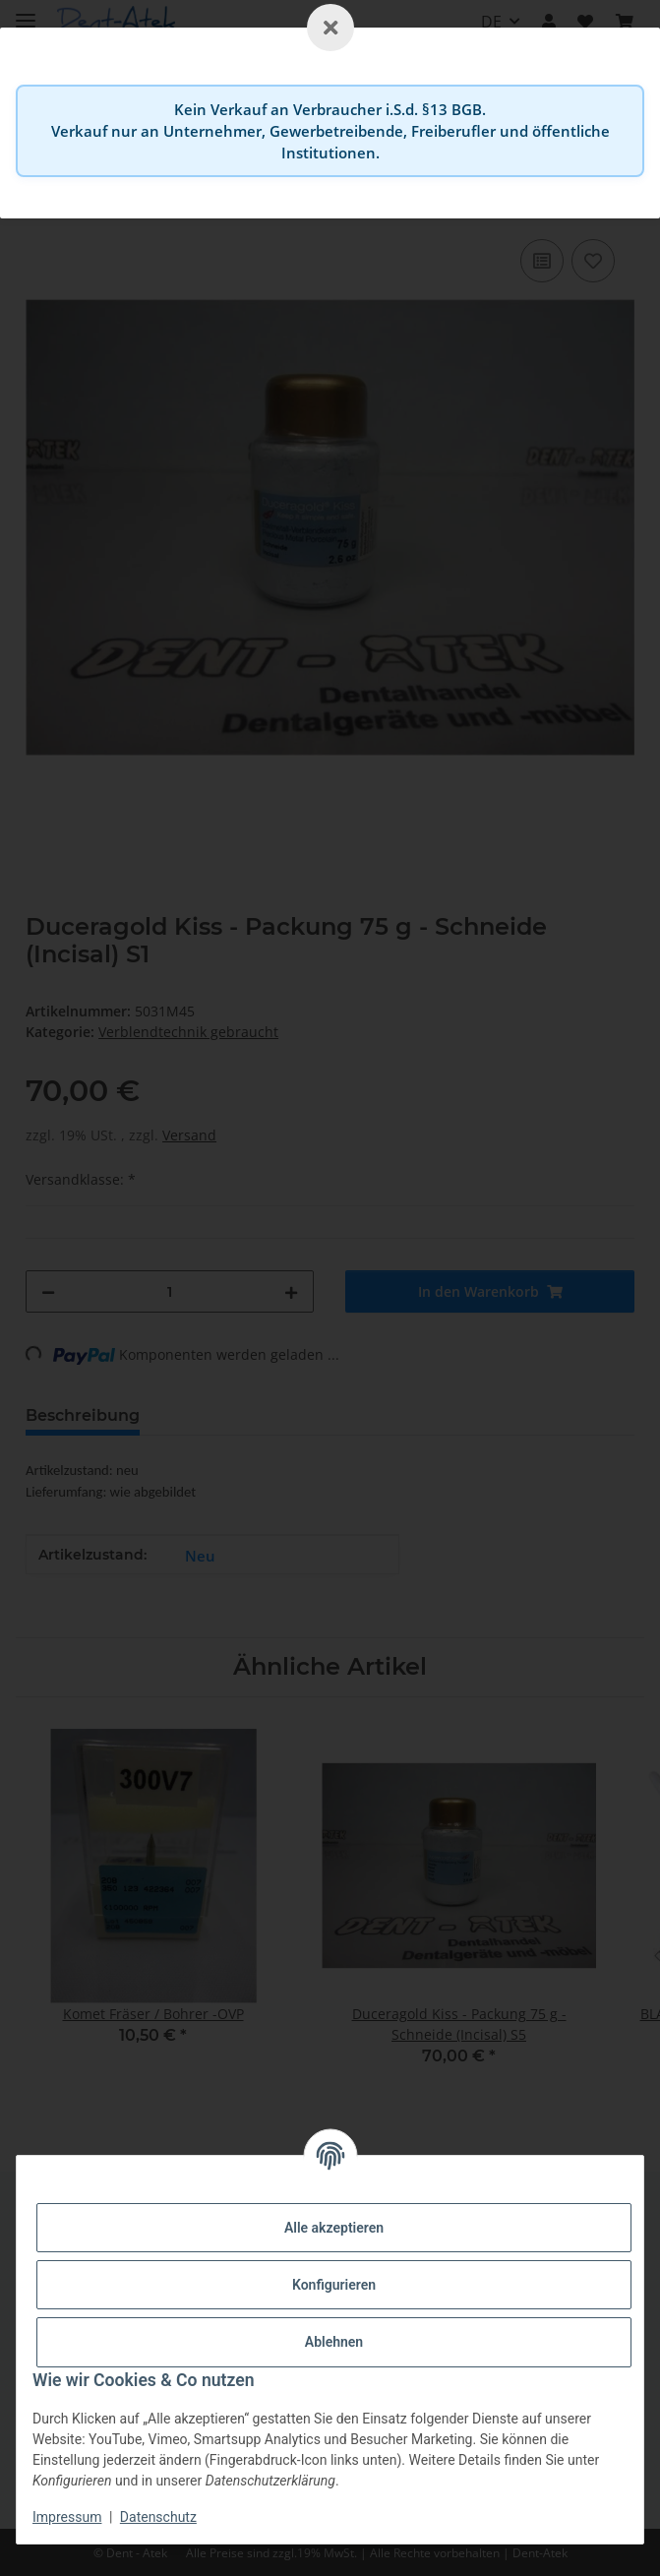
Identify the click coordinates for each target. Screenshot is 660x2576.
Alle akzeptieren (334, 2228)
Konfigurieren (334, 2285)
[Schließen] (330, 27)
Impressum (66, 2517)
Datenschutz (158, 2517)
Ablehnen (334, 2342)
